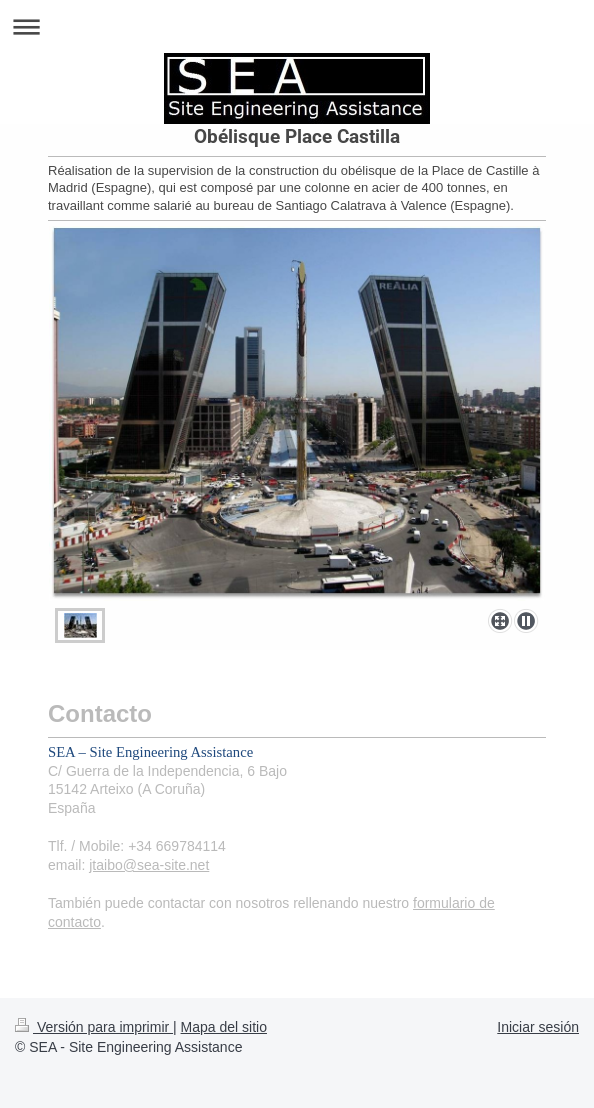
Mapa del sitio (224, 1027)
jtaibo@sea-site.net (149, 865)
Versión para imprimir (94, 1027)
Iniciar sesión (538, 1027)
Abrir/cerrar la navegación (297, 26)
